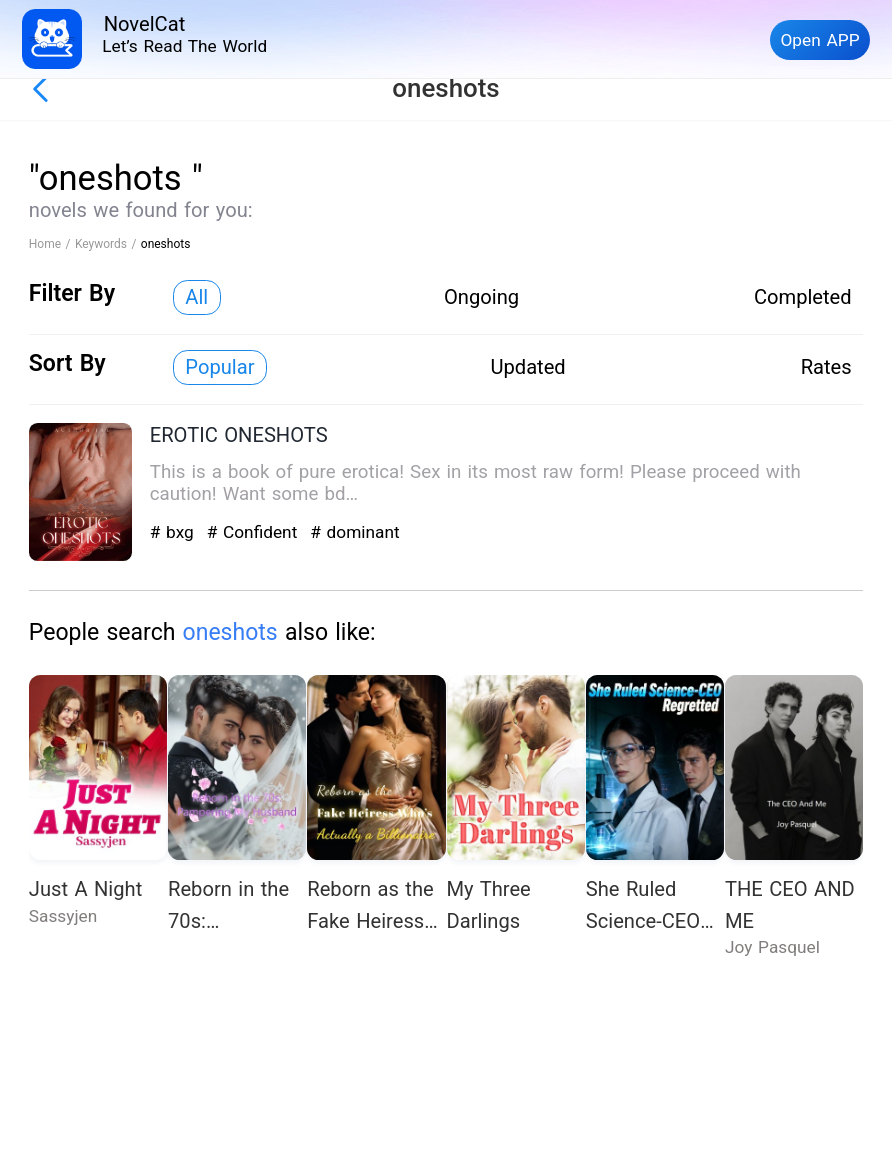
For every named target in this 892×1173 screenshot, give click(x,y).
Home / (52, 244)
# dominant (354, 532)
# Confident (255, 532)
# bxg (175, 532)
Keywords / (108, 244)
